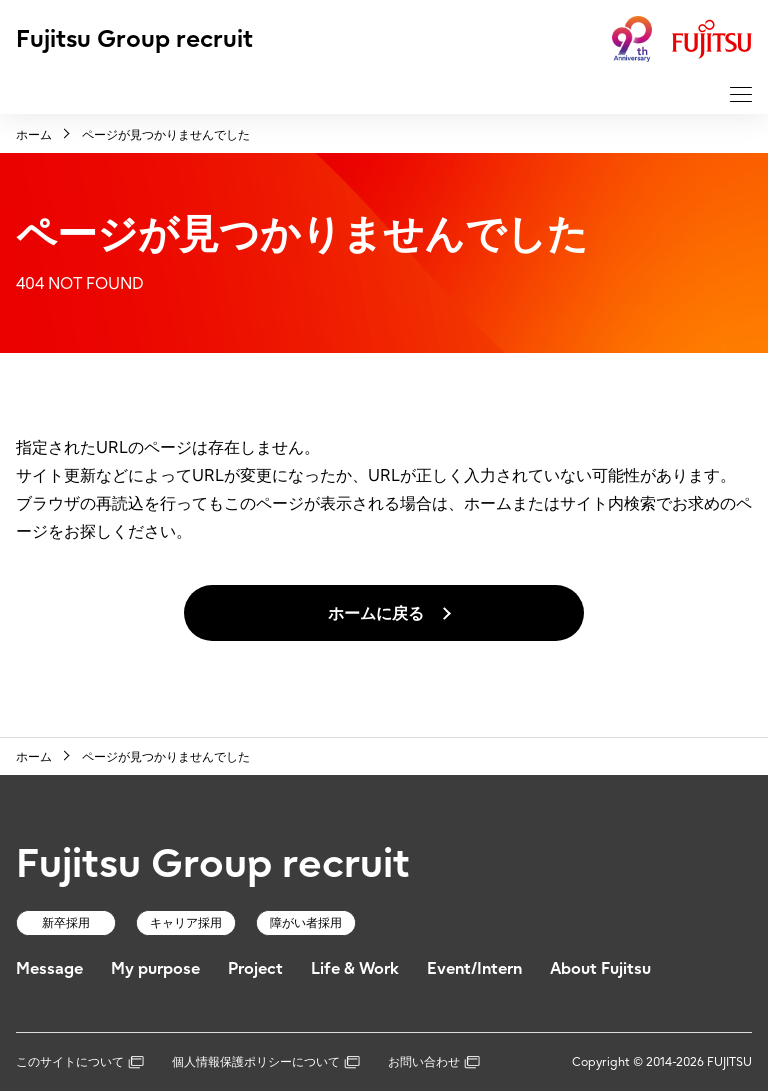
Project (255, 968)
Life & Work (355, 968)
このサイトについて (80, 1061)
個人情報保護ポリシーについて (266, 1061)
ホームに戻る (376, 613)
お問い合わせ (434, 1061)
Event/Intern (474, 968)
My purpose (155, 968)
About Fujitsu (600, 968)
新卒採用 (66, 922)
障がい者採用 (306, 922)
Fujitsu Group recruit (134, 38)
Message (49, 968)
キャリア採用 (186, 922)
